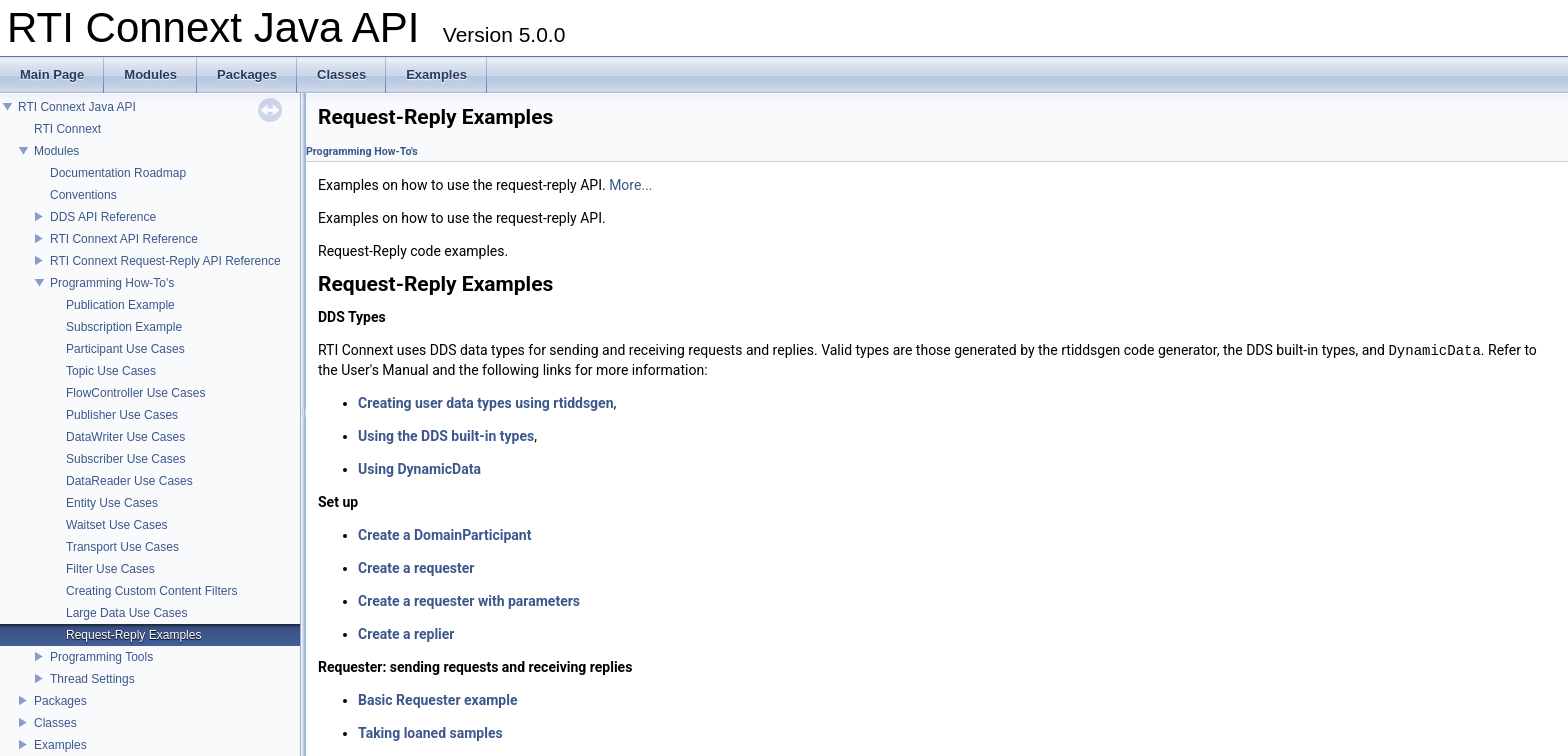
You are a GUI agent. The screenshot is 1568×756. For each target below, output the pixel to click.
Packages (60, 701)
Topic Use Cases (111, 371)
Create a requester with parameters (469, 601)
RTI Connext (67, 129)
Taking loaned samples (430, 733)
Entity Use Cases (112, 503)
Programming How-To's (112, 283)
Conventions (83, 195)
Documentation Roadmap (118, 173)
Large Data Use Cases (126, 613)
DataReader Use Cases (129, 481)
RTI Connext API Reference (124, 239)
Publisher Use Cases (122, 415)
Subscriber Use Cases (125, 459)
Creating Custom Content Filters (151, 591)
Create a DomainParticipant (444, 535)
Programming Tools (101, 657)
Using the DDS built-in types (446, 436)
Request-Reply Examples (133, 635)
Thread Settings (92, 679)
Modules (56, 151)
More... (630, 185)
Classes (55, 723)
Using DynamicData (419, 469)
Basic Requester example (437, 700)
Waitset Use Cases (117, 525)
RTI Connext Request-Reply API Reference (165, 261)
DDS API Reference (103, 217)
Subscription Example (124, 327)
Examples (60, 745)
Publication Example (120, 305)
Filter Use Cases (110, 569)
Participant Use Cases (125, 349)
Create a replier (406, 634)
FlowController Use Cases (135, 393)
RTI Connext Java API (77, 107)
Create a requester (416, 568)
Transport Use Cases (122, 547)
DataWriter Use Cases (125, 437)
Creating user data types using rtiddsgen (486, 403)
